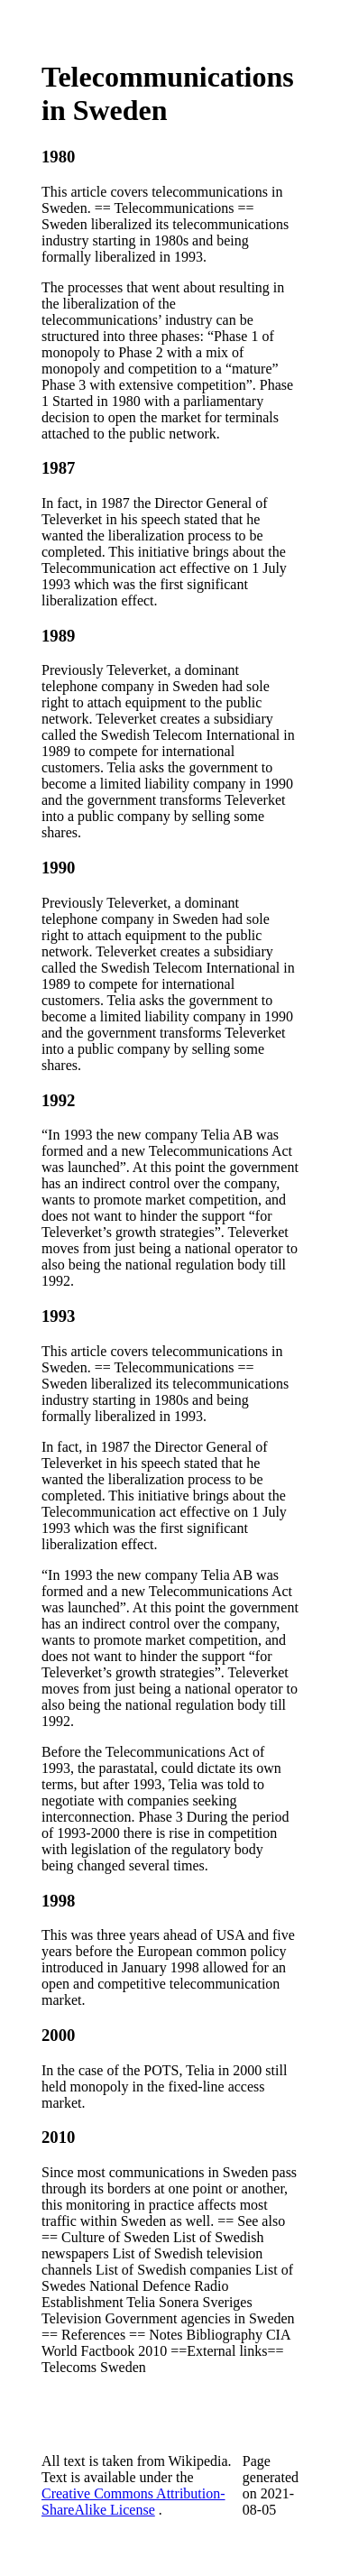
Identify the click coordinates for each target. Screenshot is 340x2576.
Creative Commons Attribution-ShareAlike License (133, 2501)
